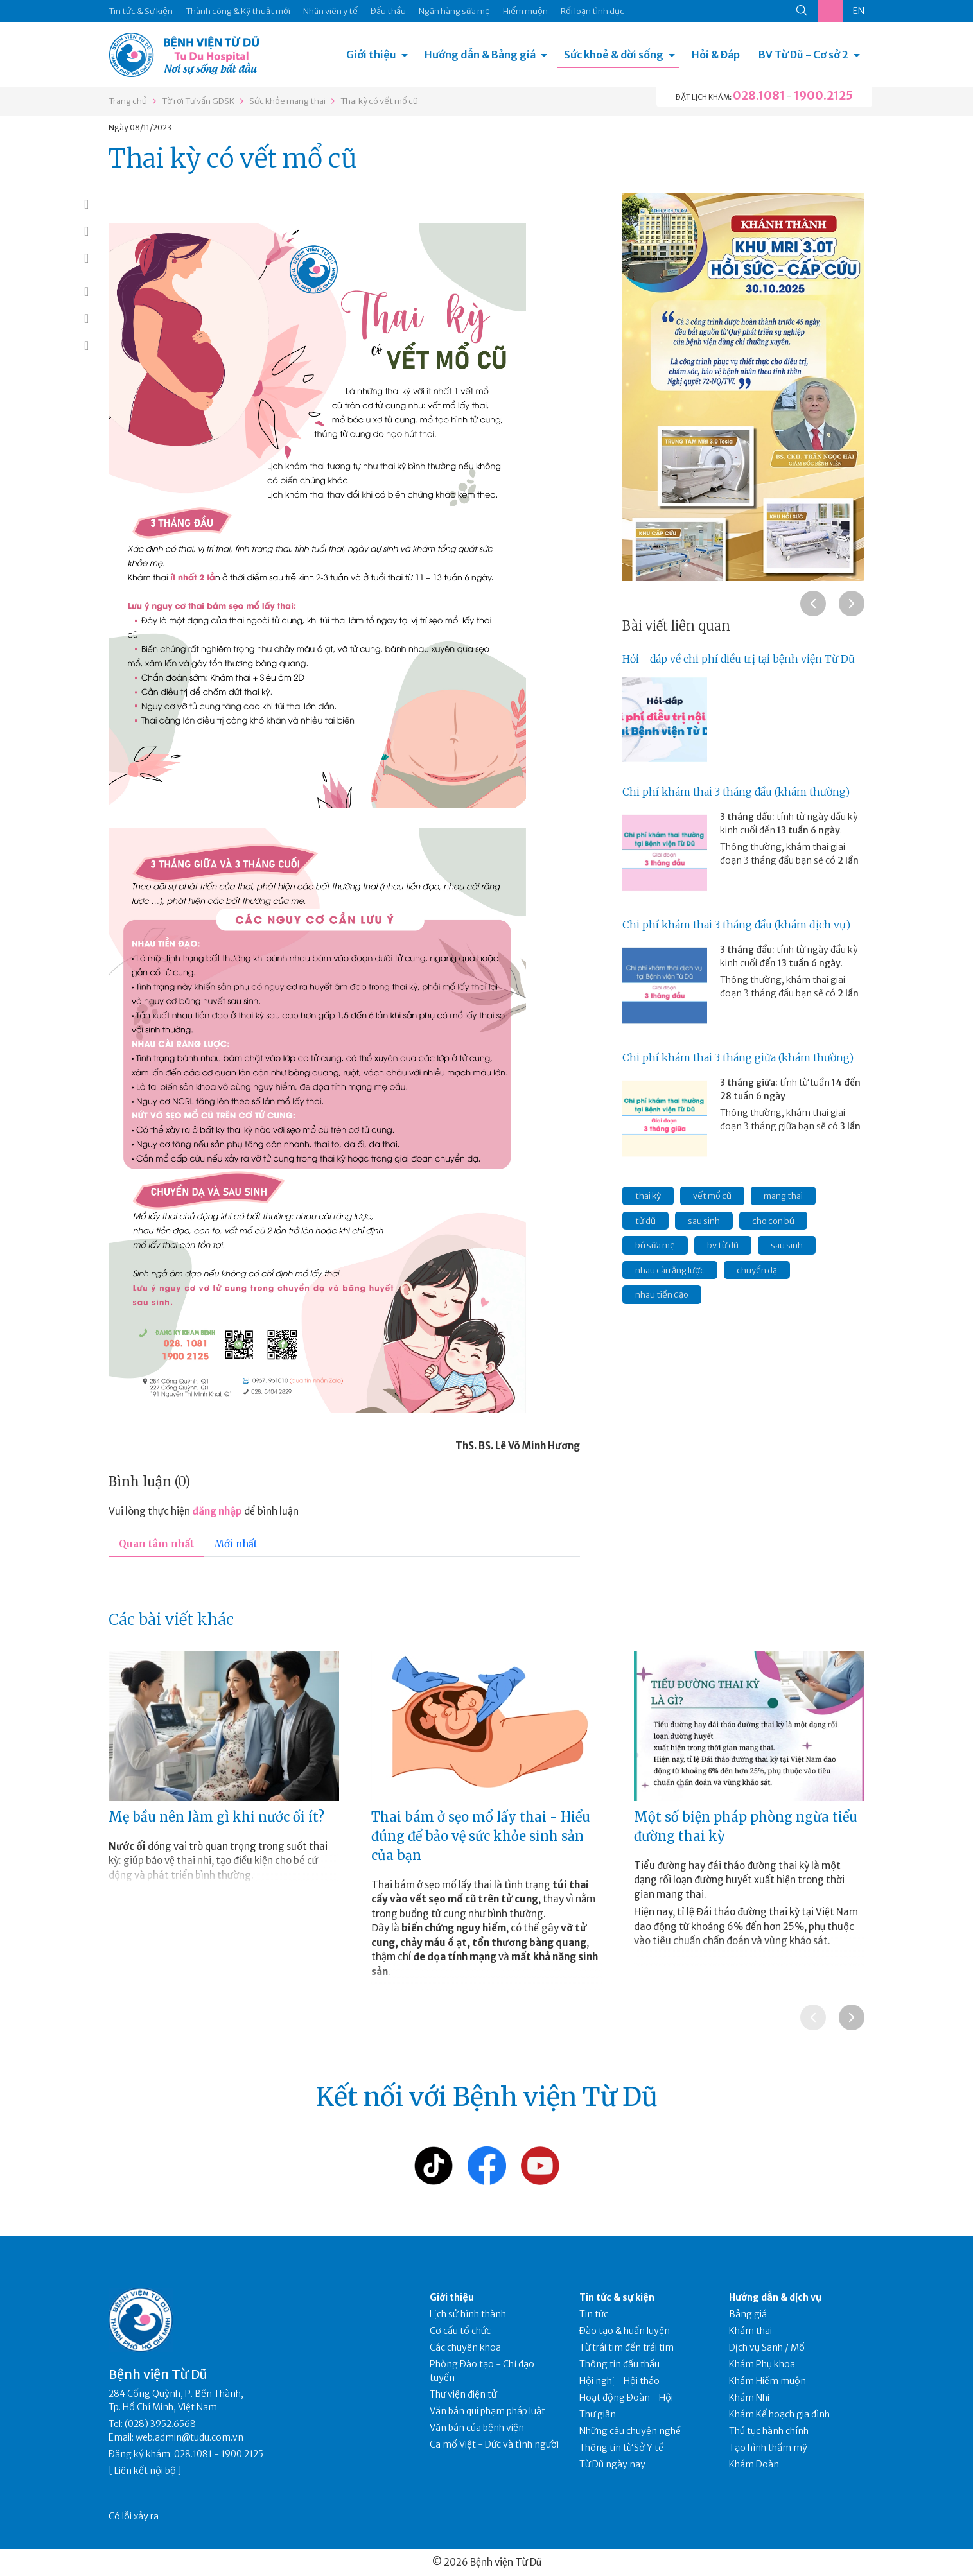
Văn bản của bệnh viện (477, 2427)
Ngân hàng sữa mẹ (454, 11)
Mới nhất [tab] (236, 1544)
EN (858, 11)
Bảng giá (748, 2314)
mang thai (783, 1195)
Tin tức (593, 2314)
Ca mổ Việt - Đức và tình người (494, 2444)
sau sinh (704, 1220)
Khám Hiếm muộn (767, 2381)
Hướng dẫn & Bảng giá (480, 54)
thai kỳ (648, 1195)
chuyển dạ (757, 1270)
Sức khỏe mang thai (287, 101)
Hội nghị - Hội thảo (619, 2381)
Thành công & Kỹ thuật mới (238, 11)
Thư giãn (597, 2414)
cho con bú (773, 1220)
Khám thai (750, 2331)
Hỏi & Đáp (716, 54)
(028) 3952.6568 (160, 2424)
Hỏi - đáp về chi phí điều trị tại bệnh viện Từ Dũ (738, 658)
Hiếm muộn (525, 11)
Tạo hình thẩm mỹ (768, 2447)
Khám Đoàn (754, 2464)
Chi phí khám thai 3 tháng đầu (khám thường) (736, 791)
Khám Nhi (749, 2397)
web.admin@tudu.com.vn (189, 2437)
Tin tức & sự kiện (616, 2297)
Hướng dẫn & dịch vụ (775, 2297)
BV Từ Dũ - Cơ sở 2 (803, 54)
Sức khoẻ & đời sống (613, 54)
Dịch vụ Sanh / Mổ (767, 2347)
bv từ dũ (723, 1245)
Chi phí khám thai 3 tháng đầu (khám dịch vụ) (736, 924)
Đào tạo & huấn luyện (624, 2331)
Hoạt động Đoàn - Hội (626, 2397)
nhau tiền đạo (661, 1294)
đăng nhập (217, 1511)
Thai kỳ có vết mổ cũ (379, 101)
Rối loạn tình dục (592, 11)
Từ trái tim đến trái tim (626, 2347)
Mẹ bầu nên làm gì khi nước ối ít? (216, 1817)
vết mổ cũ (712, 1195)
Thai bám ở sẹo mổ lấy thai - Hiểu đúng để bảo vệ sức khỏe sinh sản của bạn (480, 1836)
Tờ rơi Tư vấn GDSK (198, 101)
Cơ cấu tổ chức (460, 2331)
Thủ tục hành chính (769, 2431)
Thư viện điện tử (463, 2394)
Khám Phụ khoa (762, 2364)
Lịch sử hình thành (468, 2314)
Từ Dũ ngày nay (612, 2464)
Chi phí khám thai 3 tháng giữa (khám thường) (738, 1057)
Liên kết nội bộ (145, 2470)
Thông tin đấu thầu (619, 2364)
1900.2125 (823, 95)
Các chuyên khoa (465, 2347)
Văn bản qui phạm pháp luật (487, 2411)
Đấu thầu (388, 11)
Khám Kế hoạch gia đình (779, 2414)
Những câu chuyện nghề (630, 2431)
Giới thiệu (371, 54)
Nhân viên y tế (330, 11)
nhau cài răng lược (670, 1270)
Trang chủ (128, 101)
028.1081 (759, 95)
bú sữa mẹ (655, 1245)
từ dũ (645, 1220)
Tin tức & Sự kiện (141, 11)
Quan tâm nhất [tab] (156, 1544)
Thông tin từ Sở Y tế (621, 2447)
